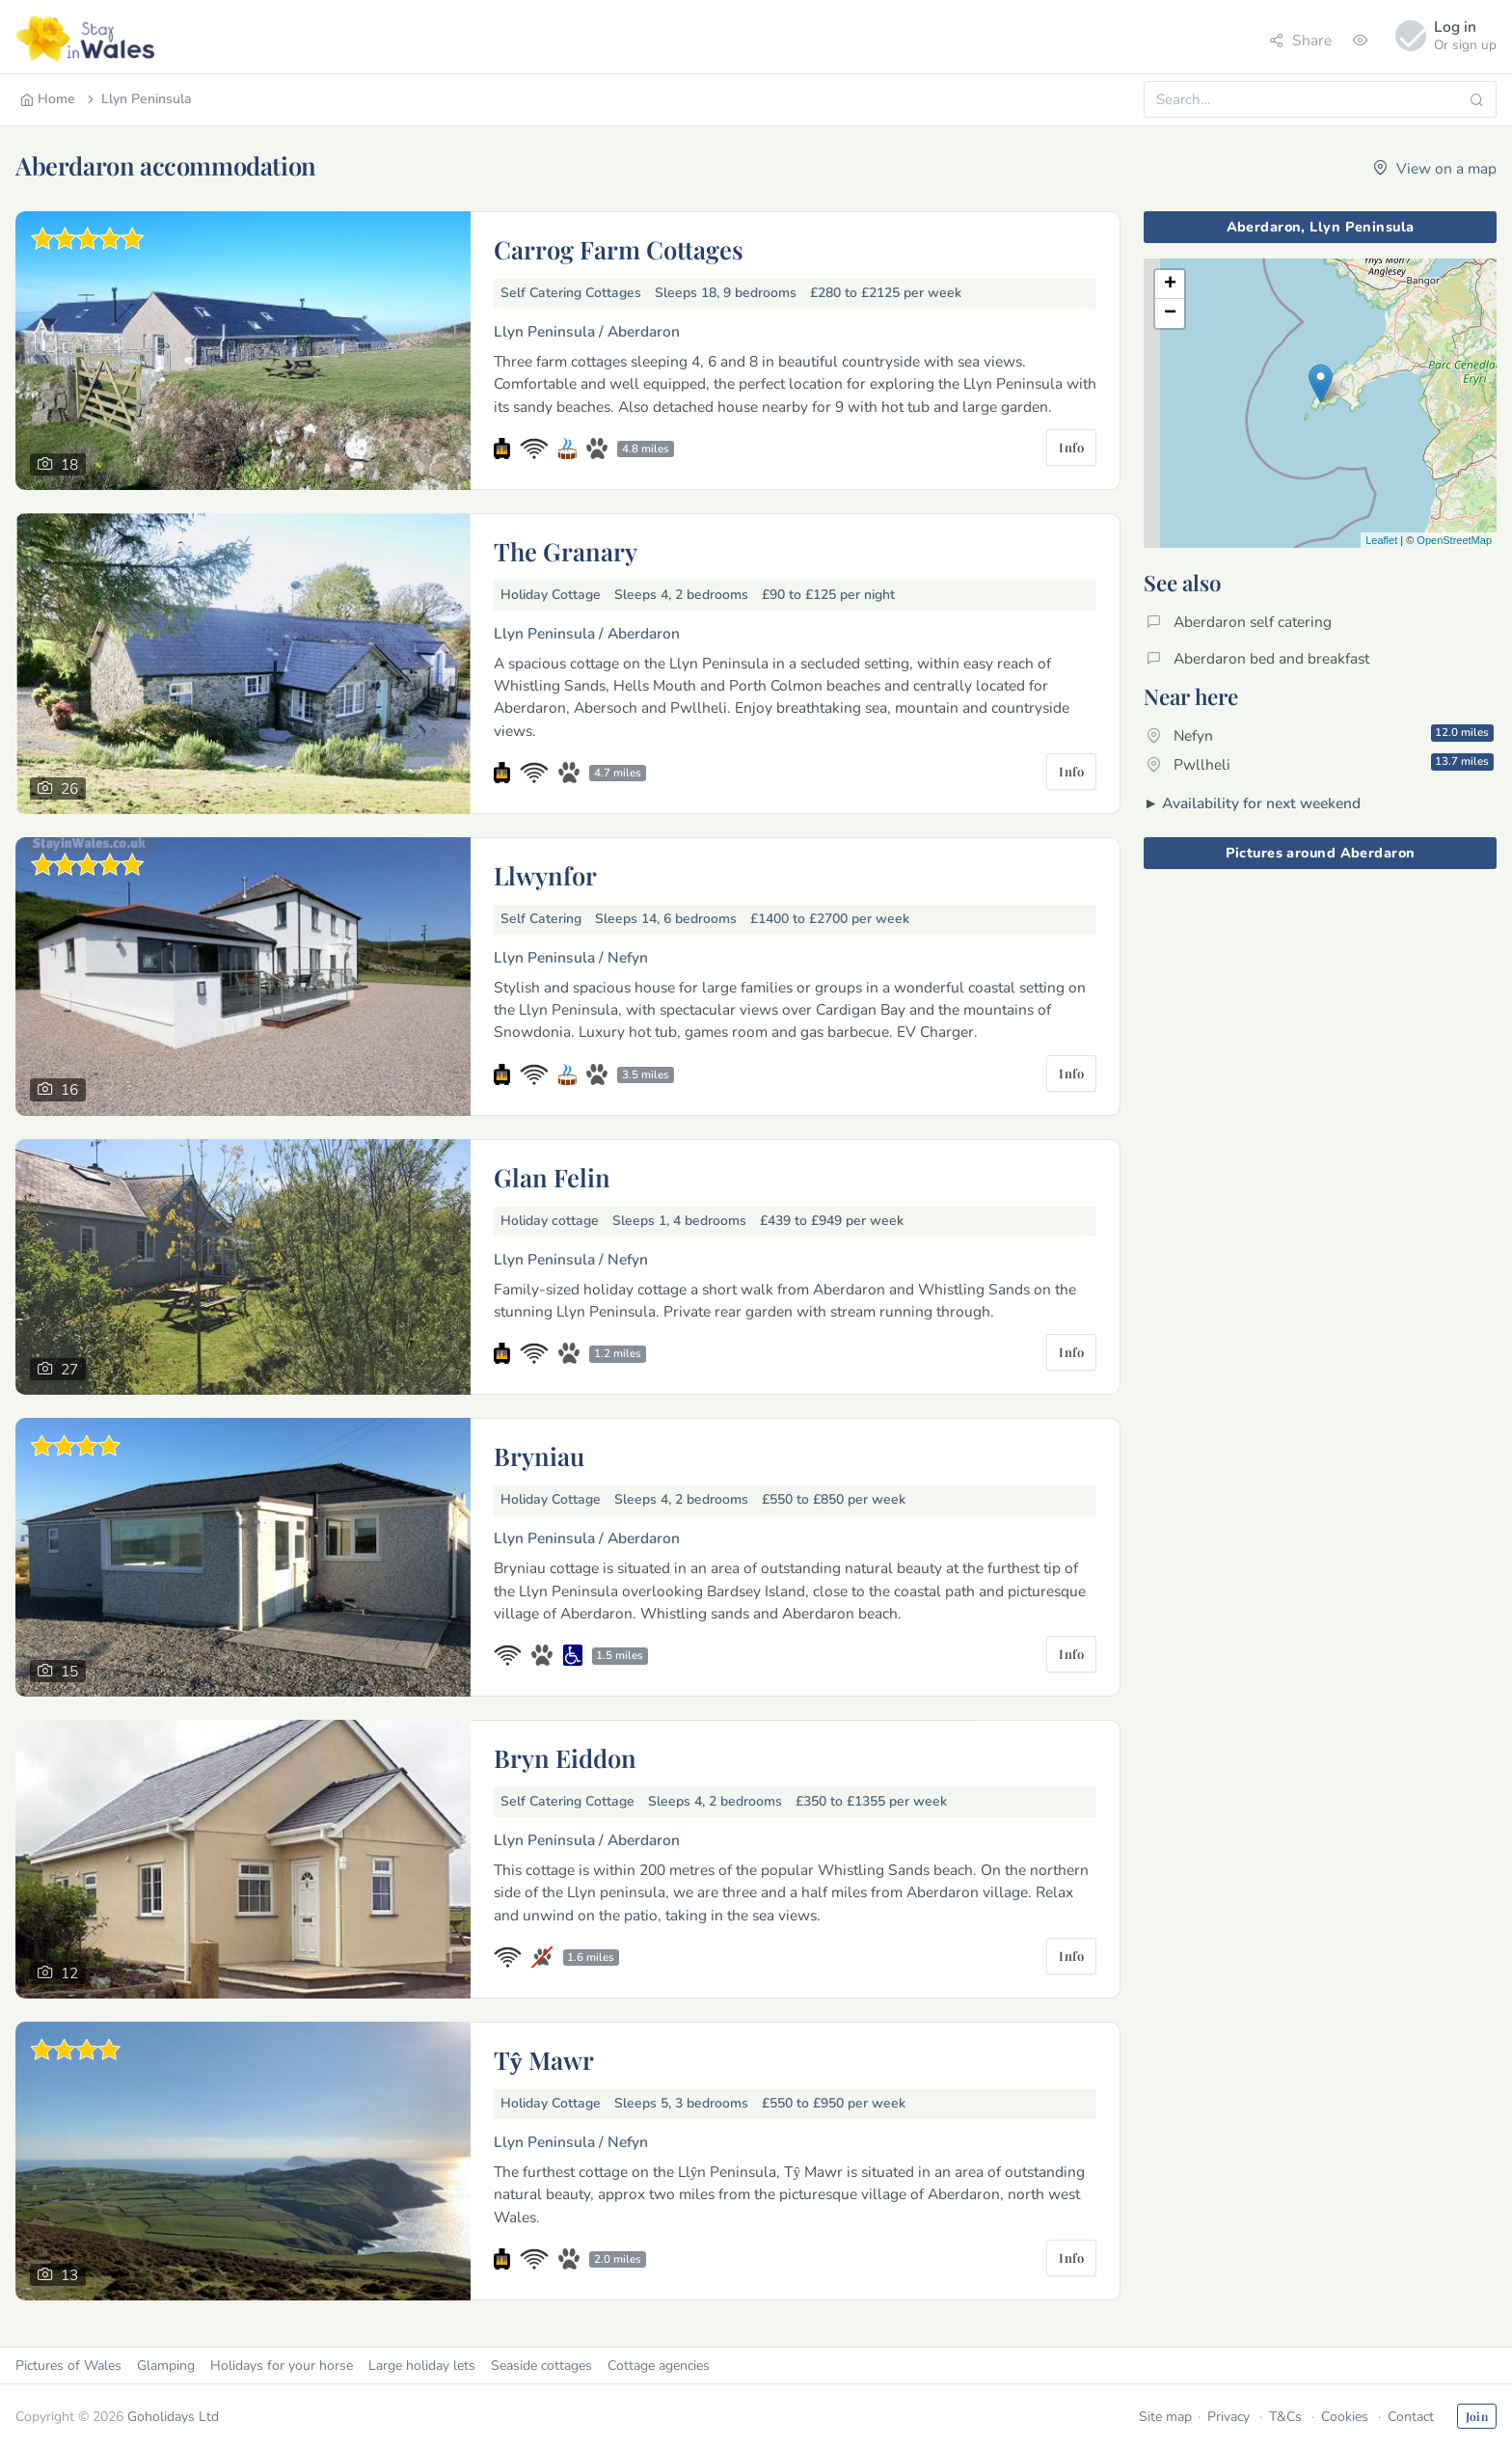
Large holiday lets (421, 2365)
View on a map (1435, 168)
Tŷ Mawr (544, 2059)
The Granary (565, 550)
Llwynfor (545, 874)
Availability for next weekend (1261, 803)
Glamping (166, 2365)
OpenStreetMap (1454, 540)
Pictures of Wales (68, 2365)
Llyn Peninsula (138, 99)
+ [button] (1170, 284)
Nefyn (1320, 735)
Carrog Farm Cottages (618, 248)
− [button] (1170, 313)
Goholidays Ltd (173, 2416)
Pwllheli (1320, 764)
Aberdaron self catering (1239, 622)
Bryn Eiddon (565, 1757)
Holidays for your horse (281, 2365)
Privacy (1228, 2416)
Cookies (1344, 2416)
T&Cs (1285, 2416)
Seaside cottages (541, 2365)
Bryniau (539, 1455)
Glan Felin (552, 1176)
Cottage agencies (659, 2365)
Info (1071, 447)
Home (47, 99)
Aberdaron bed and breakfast (1258, 658)
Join (1477, 2416)
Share (1300, 40)
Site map (1165, 2416)
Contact (1411, 2416)
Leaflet (1381, 540)
